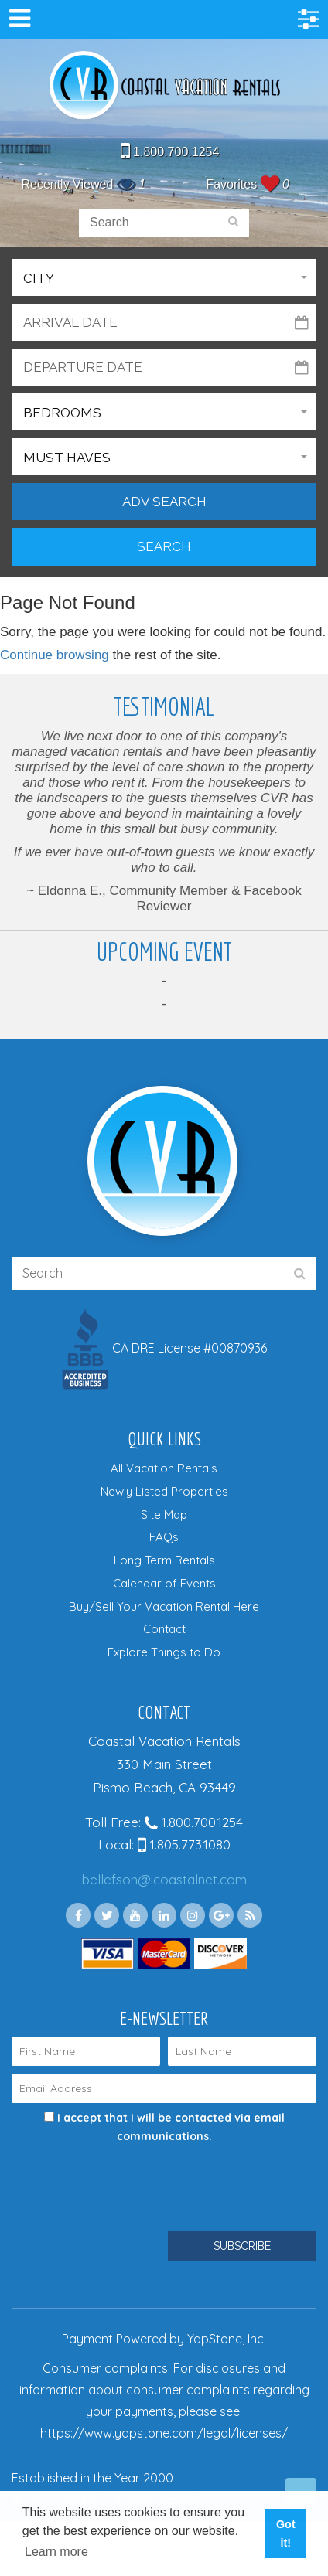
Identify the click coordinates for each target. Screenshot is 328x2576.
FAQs (164, 1537)
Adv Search (164, 501)
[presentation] (129, 2177)
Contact (164, 1628)
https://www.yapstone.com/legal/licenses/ (164, 2433)
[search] (233, 223)
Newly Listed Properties (164, 1491)
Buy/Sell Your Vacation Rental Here (164, 1606)
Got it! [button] (286, 2533)
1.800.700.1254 (170, 151)
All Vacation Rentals (164, 1468)
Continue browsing (54, 655)
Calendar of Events (164, 1583)
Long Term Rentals (164, 1560)
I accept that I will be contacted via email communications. (164, 2127)
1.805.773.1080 (184, 1844)
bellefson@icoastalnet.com (164, 1879)
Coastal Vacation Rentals (164, 86)
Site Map (164, 1514)
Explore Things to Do (164, 1652)
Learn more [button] (56, 2551)
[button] (164, 277)
